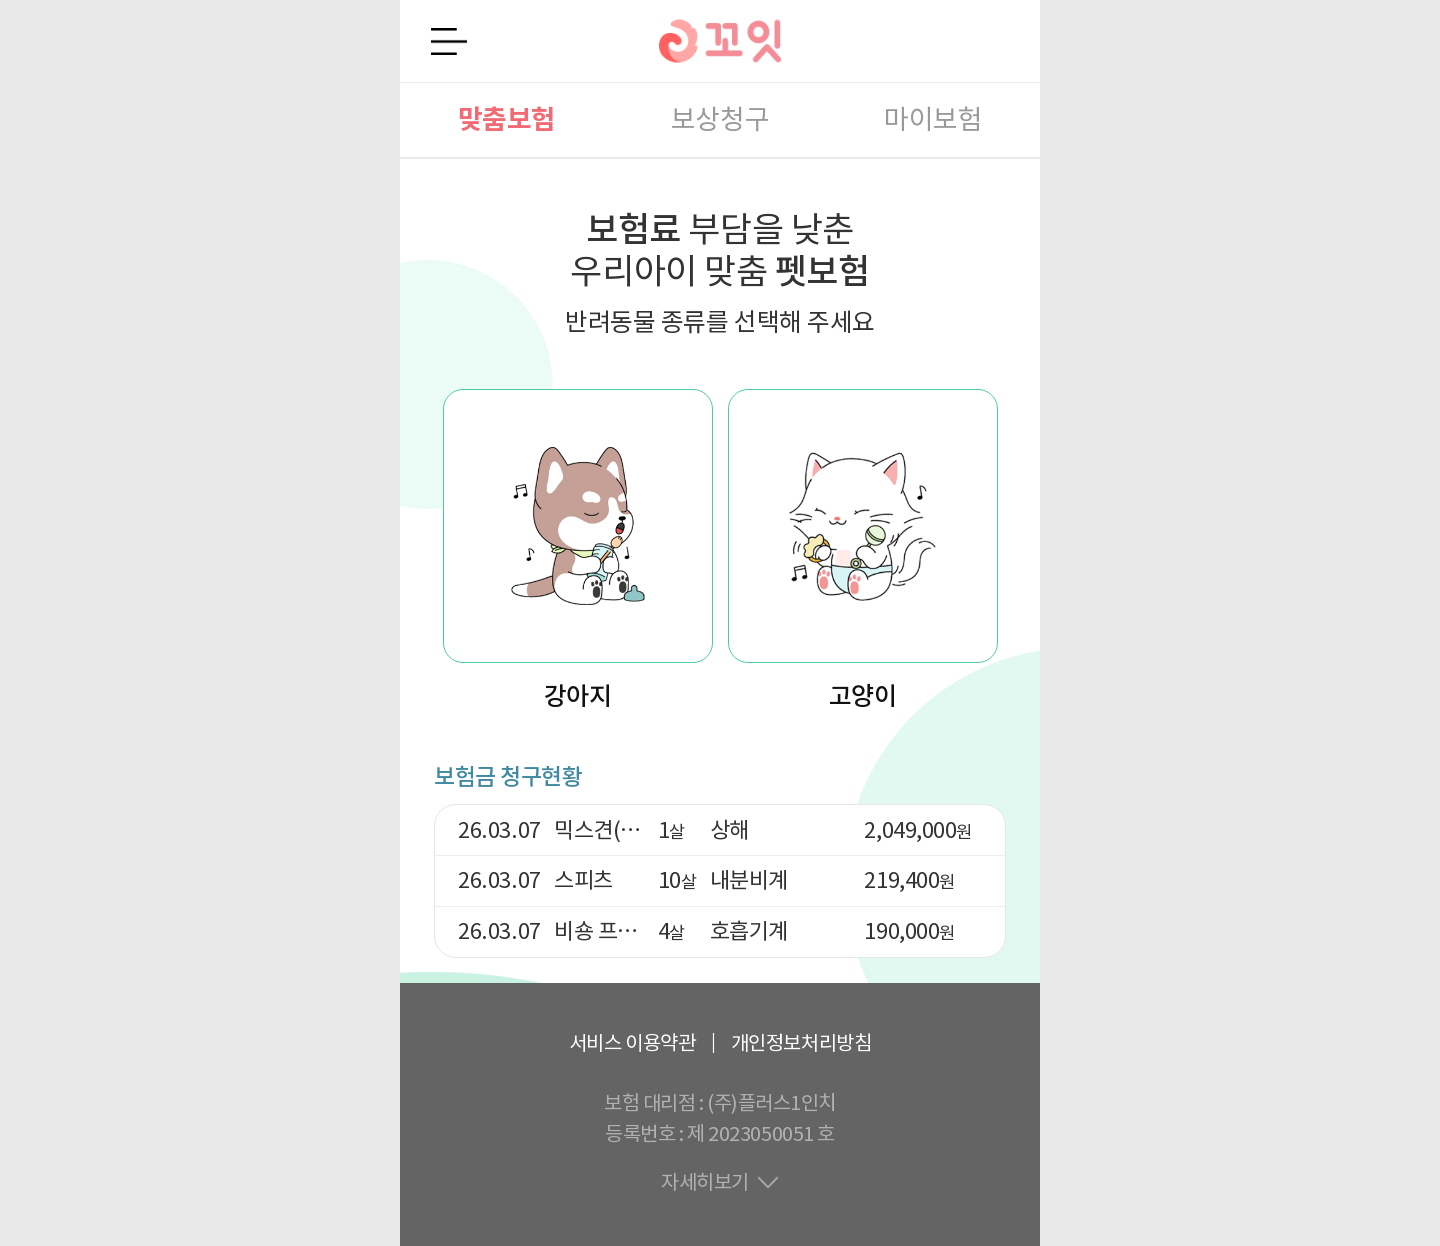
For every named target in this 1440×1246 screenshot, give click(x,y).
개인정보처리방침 (801, 1043)
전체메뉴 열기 (449, 41)
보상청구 (720, 119)
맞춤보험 (507, 119)
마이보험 (933, 119)
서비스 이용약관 (632, 1043)
